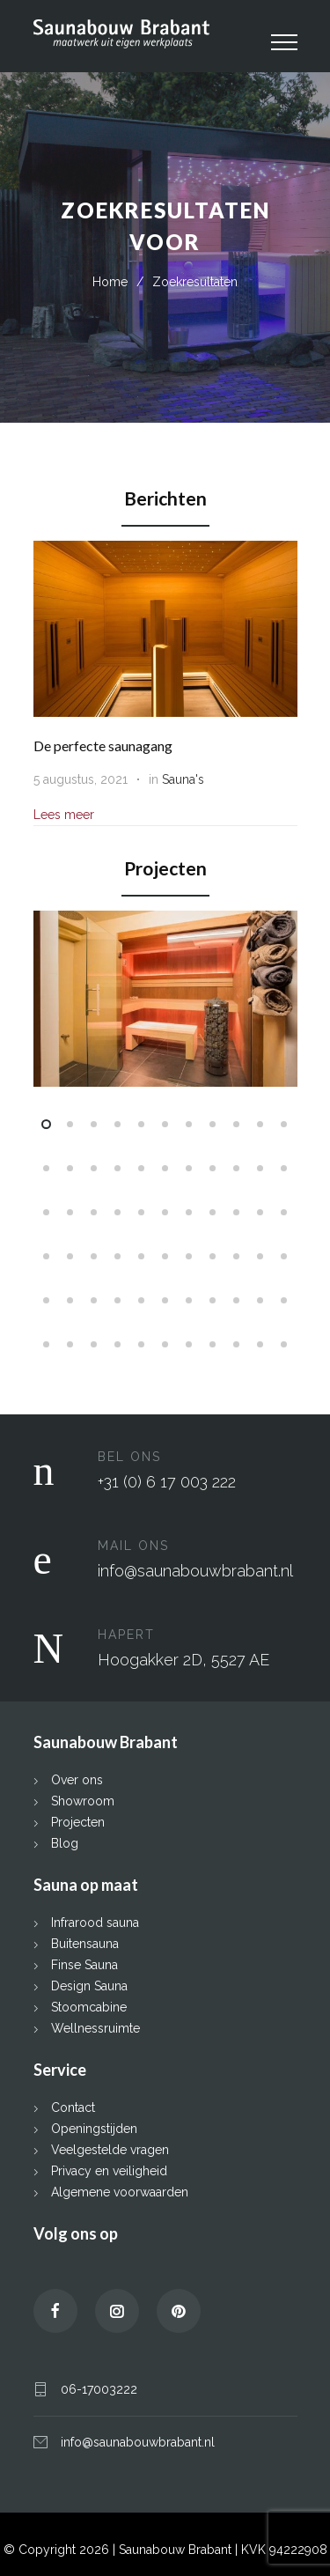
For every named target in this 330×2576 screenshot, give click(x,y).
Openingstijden (94, 2127)
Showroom (82, 1799)
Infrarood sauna (95, 1921)
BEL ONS (129, 1455)
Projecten (78, 1820)
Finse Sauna (84, 1963)
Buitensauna (85, 1942)
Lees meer (63, 815)
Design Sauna (89, 1984)
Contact (73, 2106)
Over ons (77, 1778)
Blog (64, 1841)
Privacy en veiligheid (109, 2169)
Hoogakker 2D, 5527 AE (183, 1658)
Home (110, 282)
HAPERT (126, 1633)
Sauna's (183, 779)
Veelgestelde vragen (110, 2148)
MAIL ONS (133, 1544)
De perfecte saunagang (102, 745)
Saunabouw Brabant (177, 2548)
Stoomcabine (89, 2005)
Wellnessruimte (95, 2026)
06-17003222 (99, 2387)
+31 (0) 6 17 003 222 (167, 1480)
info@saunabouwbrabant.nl (195, 1569)
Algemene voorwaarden (119, 2190)
